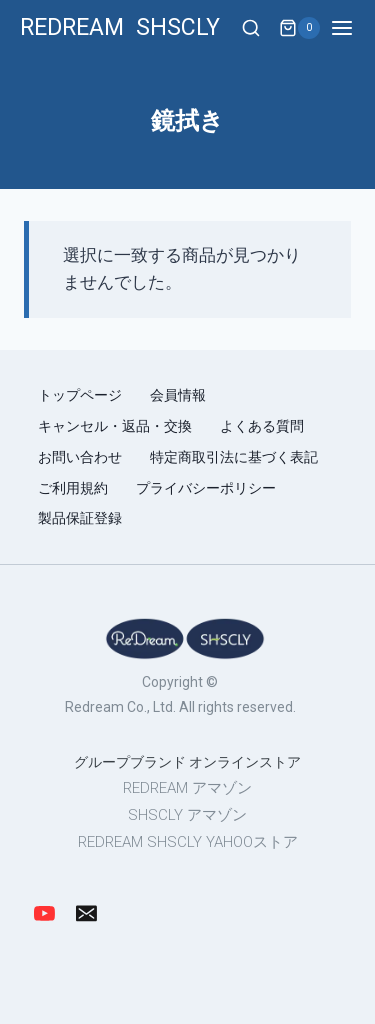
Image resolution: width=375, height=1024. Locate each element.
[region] (187, 734)
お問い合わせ (80, 457)
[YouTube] (45, 914)
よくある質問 (262, 426)
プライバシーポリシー (206, 488)
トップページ (80, 395)
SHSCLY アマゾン (187, 815)
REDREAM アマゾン (187, 788)
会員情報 (179, 395)
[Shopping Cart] (299, 28)
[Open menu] (352, 27)
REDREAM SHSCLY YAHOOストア (188, 842)
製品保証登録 (80, 518)
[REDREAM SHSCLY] (120, 28)
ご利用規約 (73, 488)
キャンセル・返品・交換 (115, 426)
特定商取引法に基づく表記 (234, 457)
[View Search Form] (251, 29)
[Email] (87, 914)
